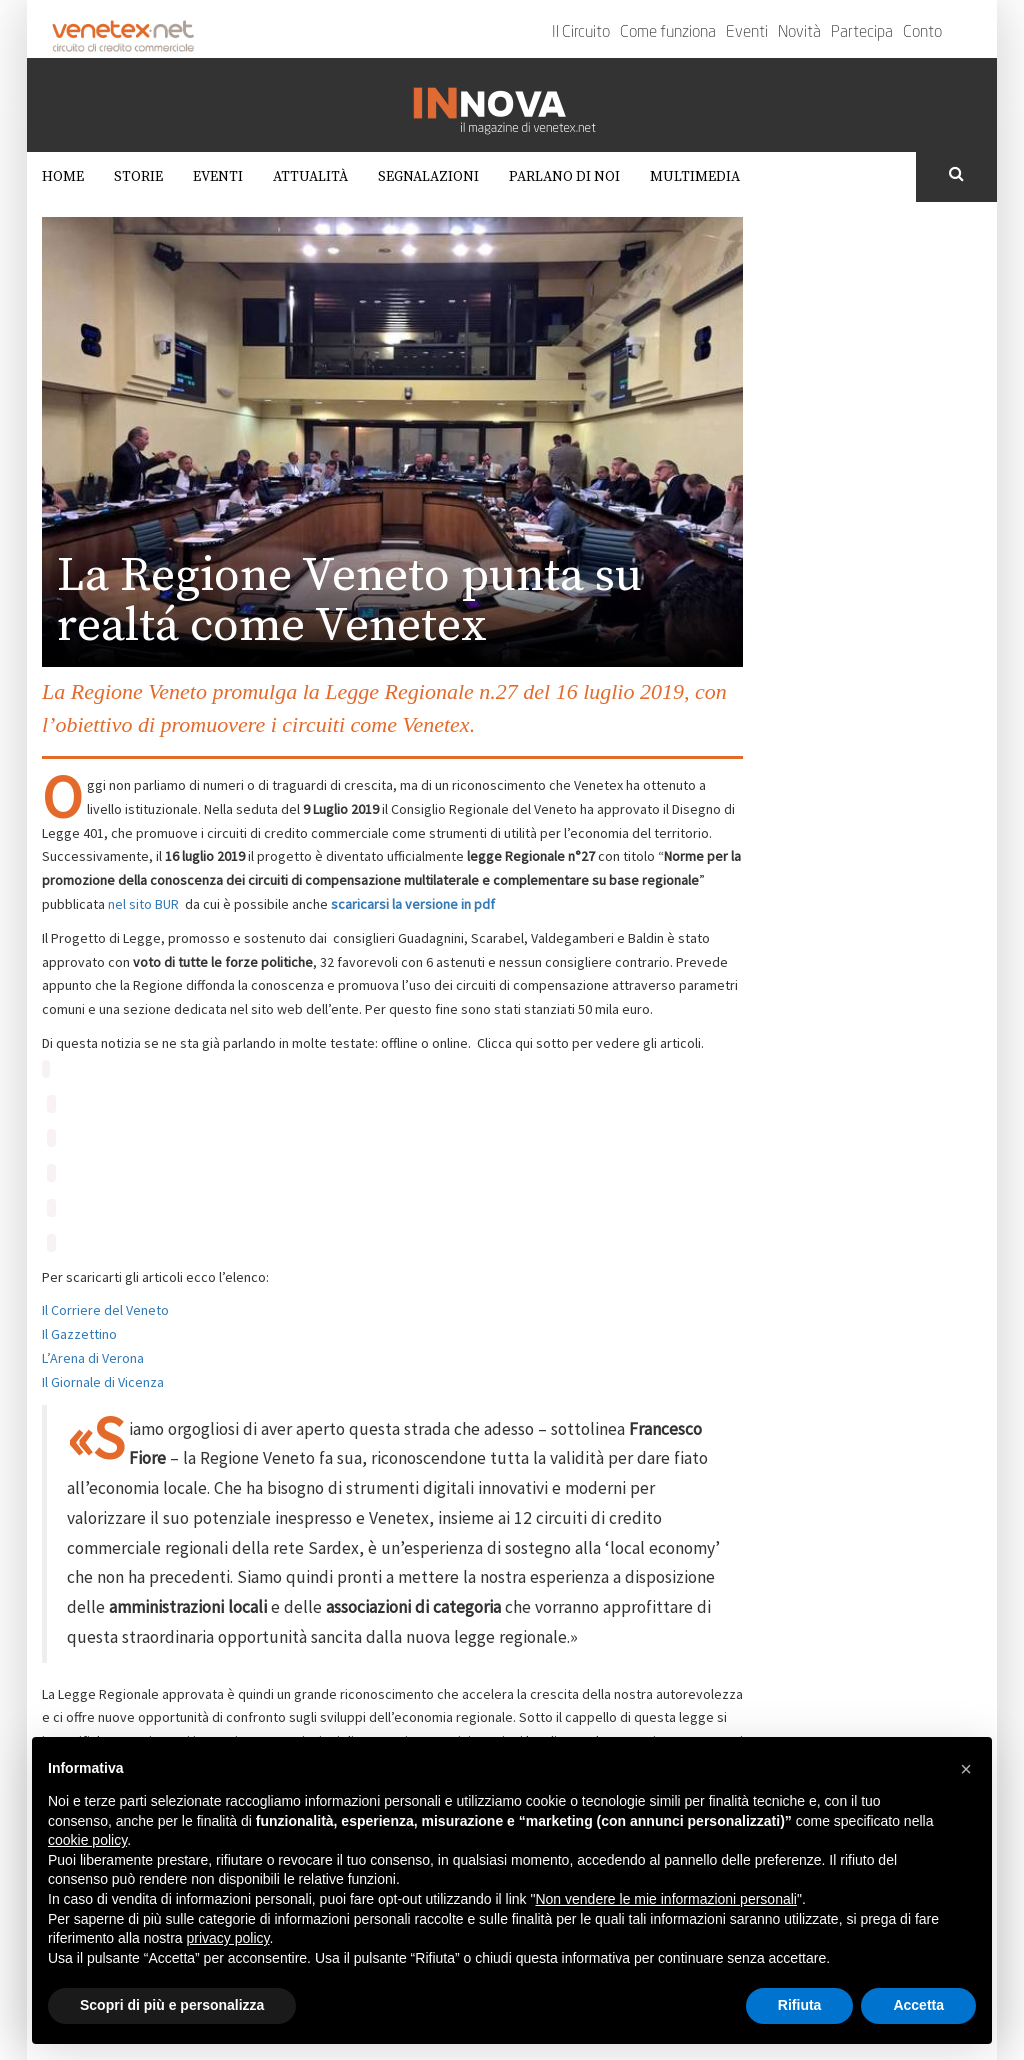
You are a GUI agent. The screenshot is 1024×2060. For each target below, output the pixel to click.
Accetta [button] (918, 2005)
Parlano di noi (564, 177)
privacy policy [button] (228, 1938)
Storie (138, 177)
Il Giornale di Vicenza (103, 1382)
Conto (922, 33)
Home (63, 177)
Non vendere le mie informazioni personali (665, 1899)
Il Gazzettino (79, 1334)
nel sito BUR (143, 904)
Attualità (310, 177)
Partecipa (862, 33)
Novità (799, 33)
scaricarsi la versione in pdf (413, 904)
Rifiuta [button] (800, 2005)
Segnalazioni (428, 177)
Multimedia (695, 177)
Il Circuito (581, 33)
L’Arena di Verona (93, 1358)
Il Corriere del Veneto (105, 1310)
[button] (966, 1769)
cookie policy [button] (87, 1840)
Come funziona (668, 33)
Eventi (747, 33)
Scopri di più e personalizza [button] (172, 2005)
